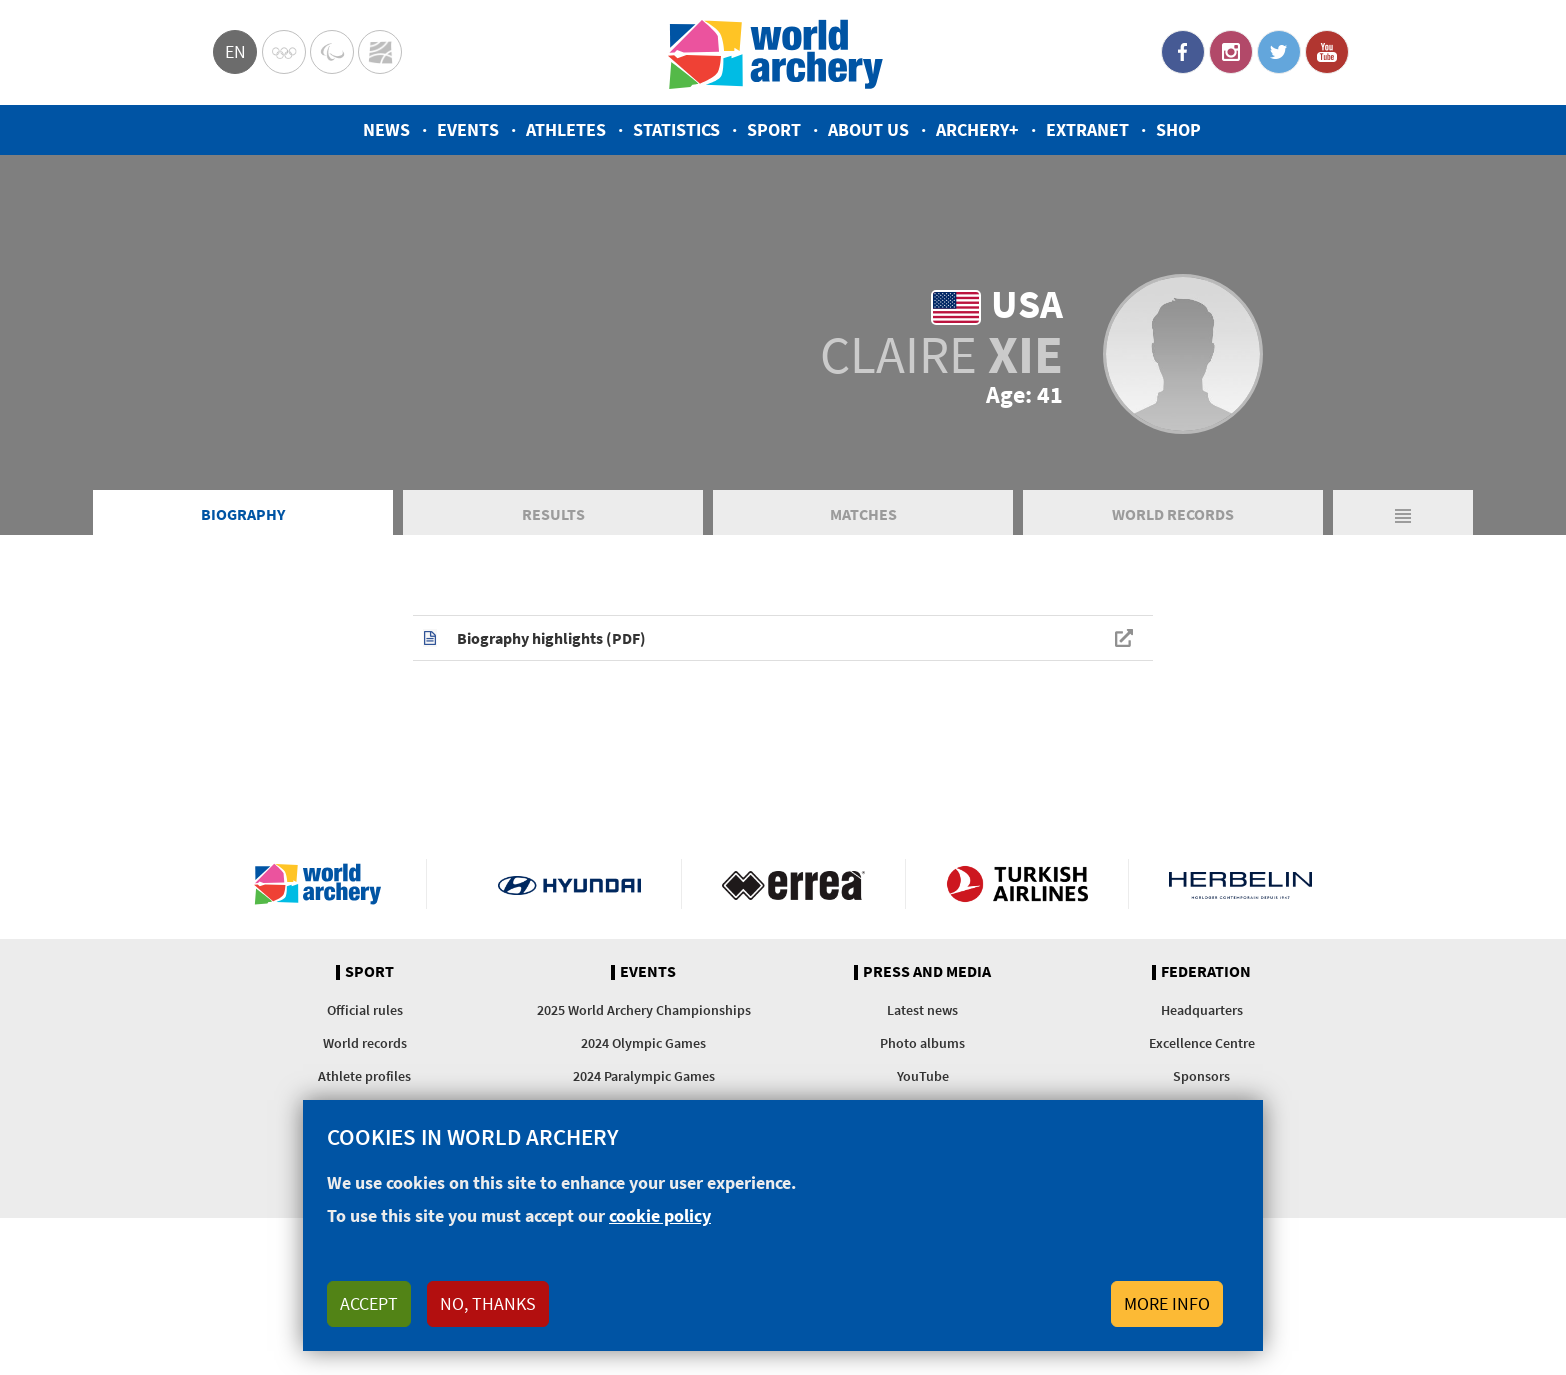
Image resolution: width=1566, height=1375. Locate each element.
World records (365, 1043)
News (386, 129)
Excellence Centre (1202, 1043)
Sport (774, 129)
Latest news (922, 1010)
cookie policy (660, 1215)
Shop (1178, 129)
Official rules (365, 1010)
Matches (863, 514)
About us (868, 129)
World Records (1173, 514)
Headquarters (1202, 1010)
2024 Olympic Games (643, 1043)
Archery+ (977, 129)
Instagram (1231, 52)
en (235, 51)
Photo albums (922, 1043)
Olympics (284, 52)
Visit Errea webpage (793, 884)
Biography (243, 514)
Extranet (1087, 129)
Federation (1206, 972)
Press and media (927, 972)
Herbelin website (1240, 884)
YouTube (1327, 52)
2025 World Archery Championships (644, 1010)
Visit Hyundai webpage (569, 884)
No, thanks (488, 1303)
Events (468, 129)
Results (553, 514)
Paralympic (332, 52)
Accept (369, 1303)
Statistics (676, 129)
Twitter (1279, 52)
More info (1167, 1303)
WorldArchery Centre (380, 52)
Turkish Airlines (1017, 884)
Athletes (566, 129)
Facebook (1183, 52)
